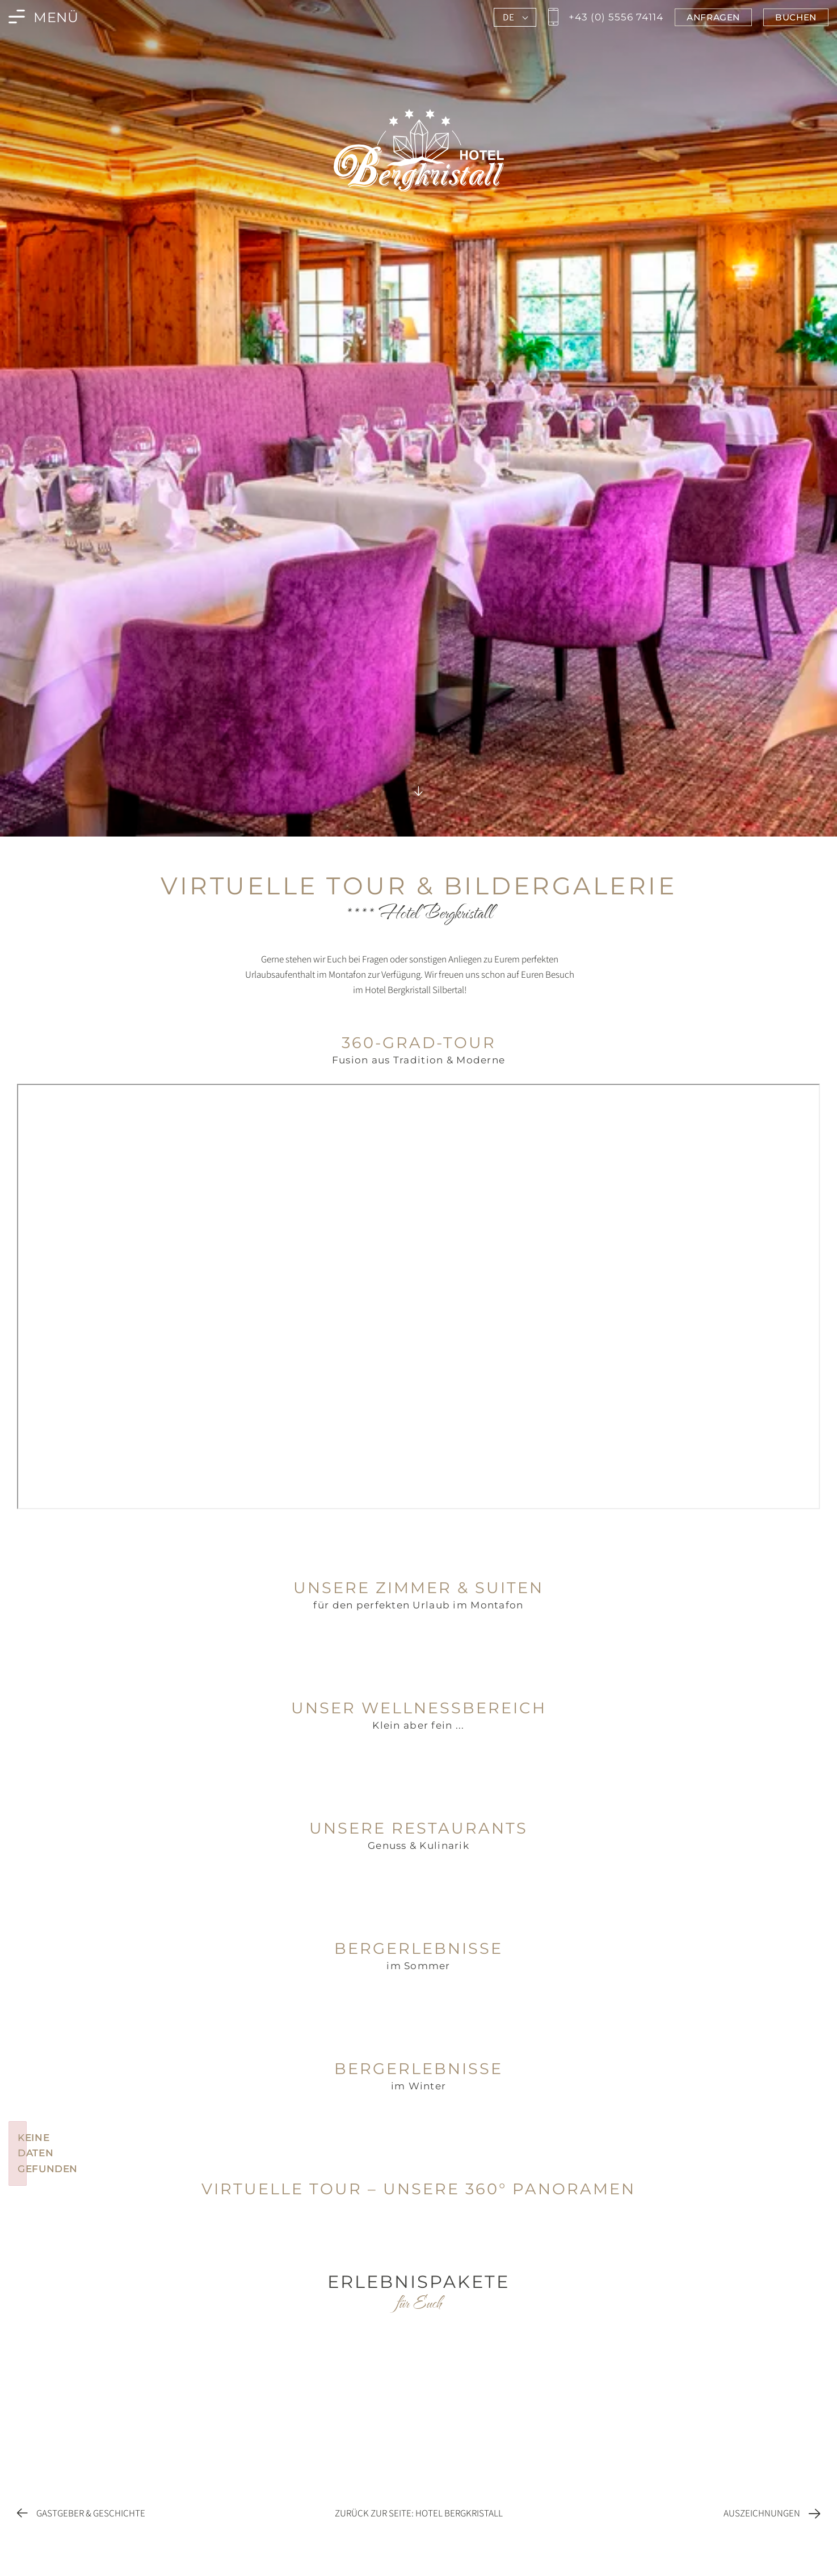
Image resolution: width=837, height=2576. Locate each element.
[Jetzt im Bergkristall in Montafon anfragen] (713, 17)
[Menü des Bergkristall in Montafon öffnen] (43, 17)
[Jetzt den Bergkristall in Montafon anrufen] (604, 17)
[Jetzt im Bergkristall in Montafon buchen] (795, 17)
